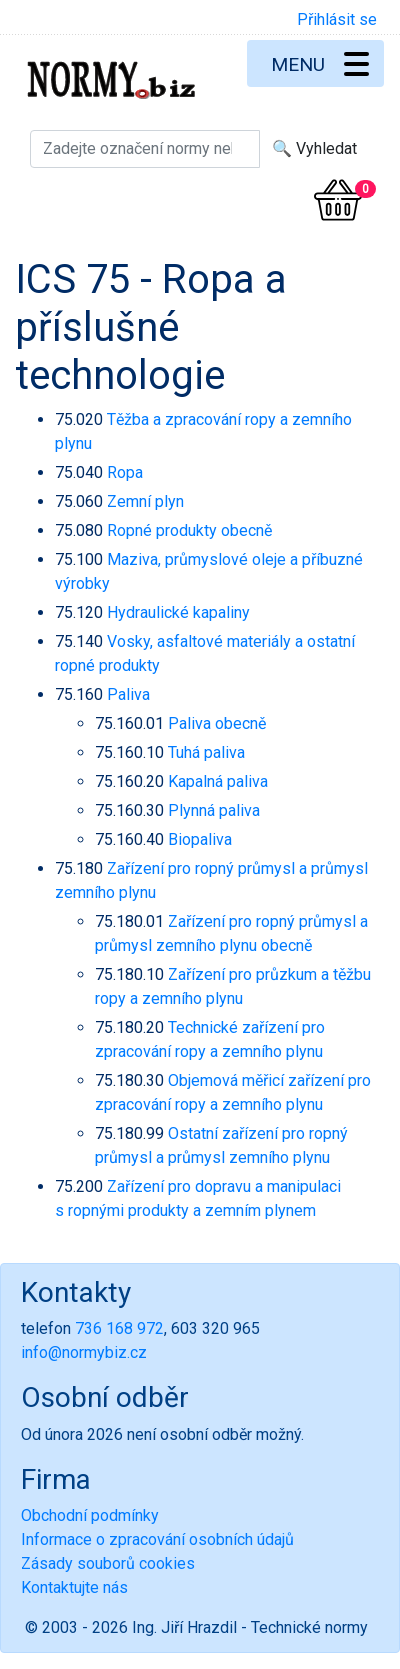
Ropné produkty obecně (189, 530)
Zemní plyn (145, 501)
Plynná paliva (214, 810)
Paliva (128, 694)
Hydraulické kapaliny (178, 612)
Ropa (125, 472)
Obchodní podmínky (90, 1515)
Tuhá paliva (206, 752)
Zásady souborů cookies (108, 1563)
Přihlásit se (337, 19)
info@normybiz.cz (84, 1352)
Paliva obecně (217, 723)
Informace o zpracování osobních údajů (157, 1539)
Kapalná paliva (218, 781)
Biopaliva (200, 839)
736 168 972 (119, 1328)
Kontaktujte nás (74, 1587)
